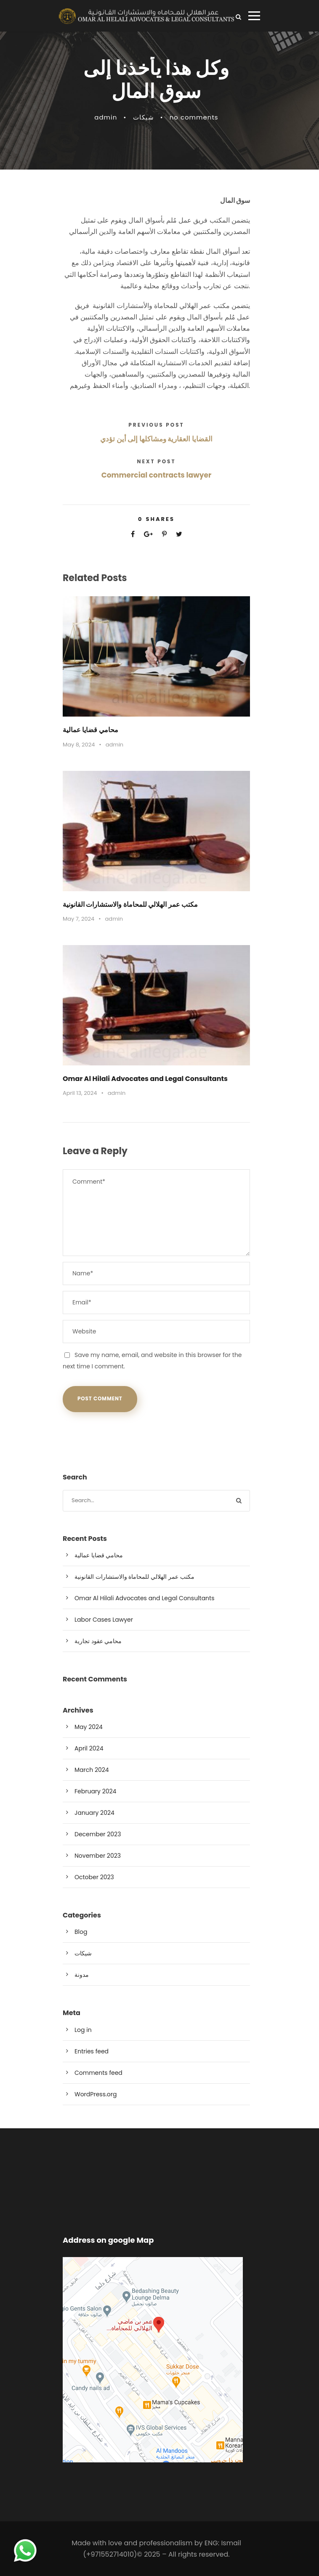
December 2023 (97, 1834)
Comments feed (98, 2073)
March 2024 (91, 1770)
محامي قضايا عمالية (90, 730)
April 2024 (88, 1748)
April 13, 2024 (80, 1093)
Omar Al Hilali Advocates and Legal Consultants (145, 1079)
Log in (83, 2030)
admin (105, 117)
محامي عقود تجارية (98, 1641)
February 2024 (95, 1791)
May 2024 (88, 1727)
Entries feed (91, 2051)
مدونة (81, 1975)
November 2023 (97, 1855)
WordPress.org (95, 2094)
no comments (194, 117)
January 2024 (94, 1813)
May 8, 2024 (79, 745)
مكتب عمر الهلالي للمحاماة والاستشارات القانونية (130, 904)
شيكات (143, 117)
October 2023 (94, 1877)
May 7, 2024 (78, 919)
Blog (80, 1932)
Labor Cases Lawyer (103, 1619)
